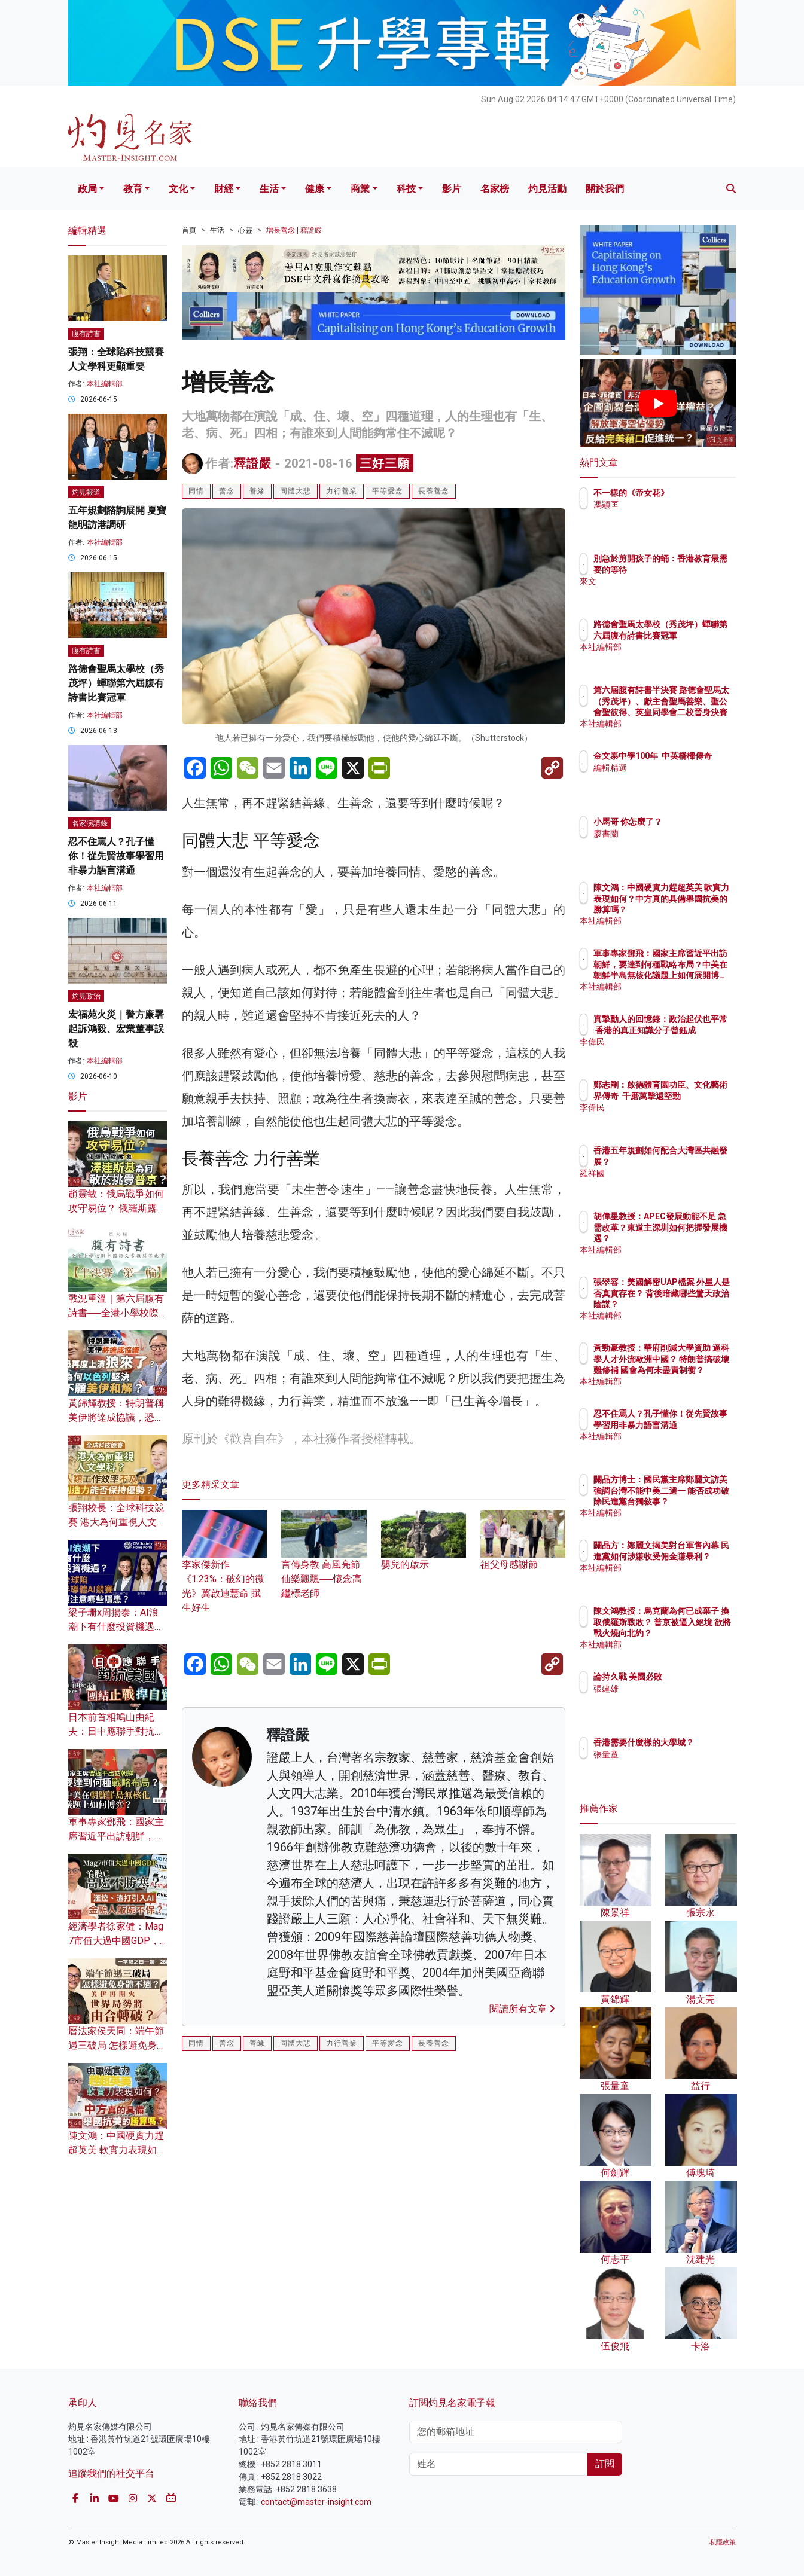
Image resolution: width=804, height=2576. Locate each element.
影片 (451, 188)
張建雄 (676, 1699)
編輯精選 (680, 778)
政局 (87, 188)
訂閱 (604, 2464)
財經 (223, 188)
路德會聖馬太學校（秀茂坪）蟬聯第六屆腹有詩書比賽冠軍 (116, 683)
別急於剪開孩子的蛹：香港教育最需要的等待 (696, 569)
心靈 (245, 230)
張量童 (676, 1765)
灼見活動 (547, 188)
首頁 (189, 230)
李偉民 (676, 1052)
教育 (132, 188)
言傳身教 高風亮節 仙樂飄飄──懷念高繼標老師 (323, 1563)
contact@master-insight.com (316, 2502)
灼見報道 (86, 492)
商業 (360, 188)
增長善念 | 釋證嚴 (294, 230)
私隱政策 (722, 2542)
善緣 (257, 491)
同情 (196, 491)
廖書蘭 (676, 844)
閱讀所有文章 (522, 2009)
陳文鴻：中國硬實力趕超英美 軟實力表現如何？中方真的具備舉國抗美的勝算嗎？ (696, 909)
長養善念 (433, 491)
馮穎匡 (676, 515)
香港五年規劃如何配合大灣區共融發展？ (696, 1161)
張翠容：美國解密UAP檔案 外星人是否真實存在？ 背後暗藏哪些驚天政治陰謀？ (696, 1303)
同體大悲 (295, 491)
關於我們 (605, 188)
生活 (269, 188)
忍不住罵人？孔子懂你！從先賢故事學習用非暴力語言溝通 (116, 856)
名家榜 (494, 188)
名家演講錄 (90, 823)
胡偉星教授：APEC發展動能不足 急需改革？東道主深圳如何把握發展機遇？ (696, 1238)
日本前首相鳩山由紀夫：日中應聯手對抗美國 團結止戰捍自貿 (116, 1731)
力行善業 (341, 491)
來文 (671, 592)
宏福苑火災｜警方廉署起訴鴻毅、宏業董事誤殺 (116, 1029)
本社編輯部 (105, 384)
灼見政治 (86, 996)
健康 (314, 188)
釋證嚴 (253, 463)
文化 (178, 188)
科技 (406, 188)
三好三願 (385, 463)
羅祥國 (676, 1184)
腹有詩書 (86, 333)
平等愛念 (387, 491)
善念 (226, 491)
